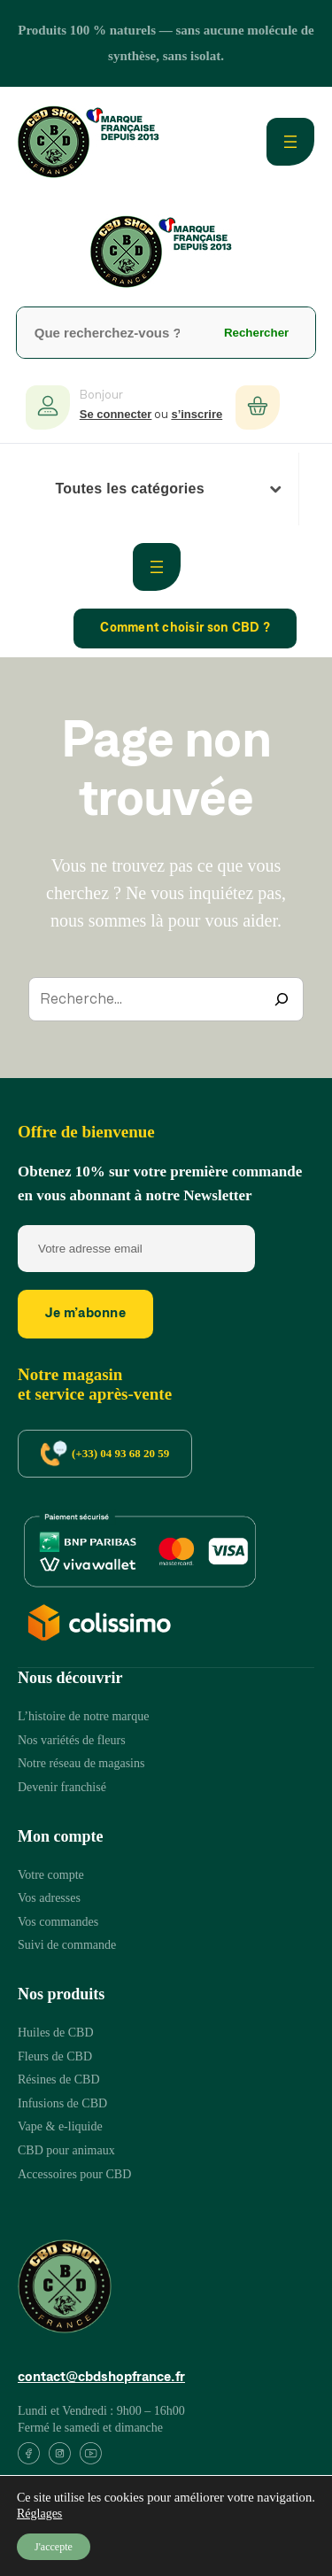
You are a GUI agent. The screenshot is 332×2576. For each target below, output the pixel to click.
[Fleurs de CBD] (55, 2057)
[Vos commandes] (58, 1923)
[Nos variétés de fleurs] (72, 1741)
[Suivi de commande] (67, 1946)
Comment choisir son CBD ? (185, 628)
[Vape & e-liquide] (60, 2127)
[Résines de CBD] (59, 2080)
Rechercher (256, 332)
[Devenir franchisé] (62, 1788)
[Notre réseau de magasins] (81, 1764)
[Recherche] (281, 999)
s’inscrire (196, 414)
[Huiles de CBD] (56, 2033)
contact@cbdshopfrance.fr (101, 2377)
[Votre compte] (51, 1876)
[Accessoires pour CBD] (74, 2175)
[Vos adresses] (49, 1899)
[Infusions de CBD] (62, 2104)
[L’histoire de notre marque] (83, 1717)
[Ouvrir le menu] (290, 142)
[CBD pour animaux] (66, 2151)
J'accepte (54, 2547)
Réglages (39, 2513)
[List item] (29, 2456)
